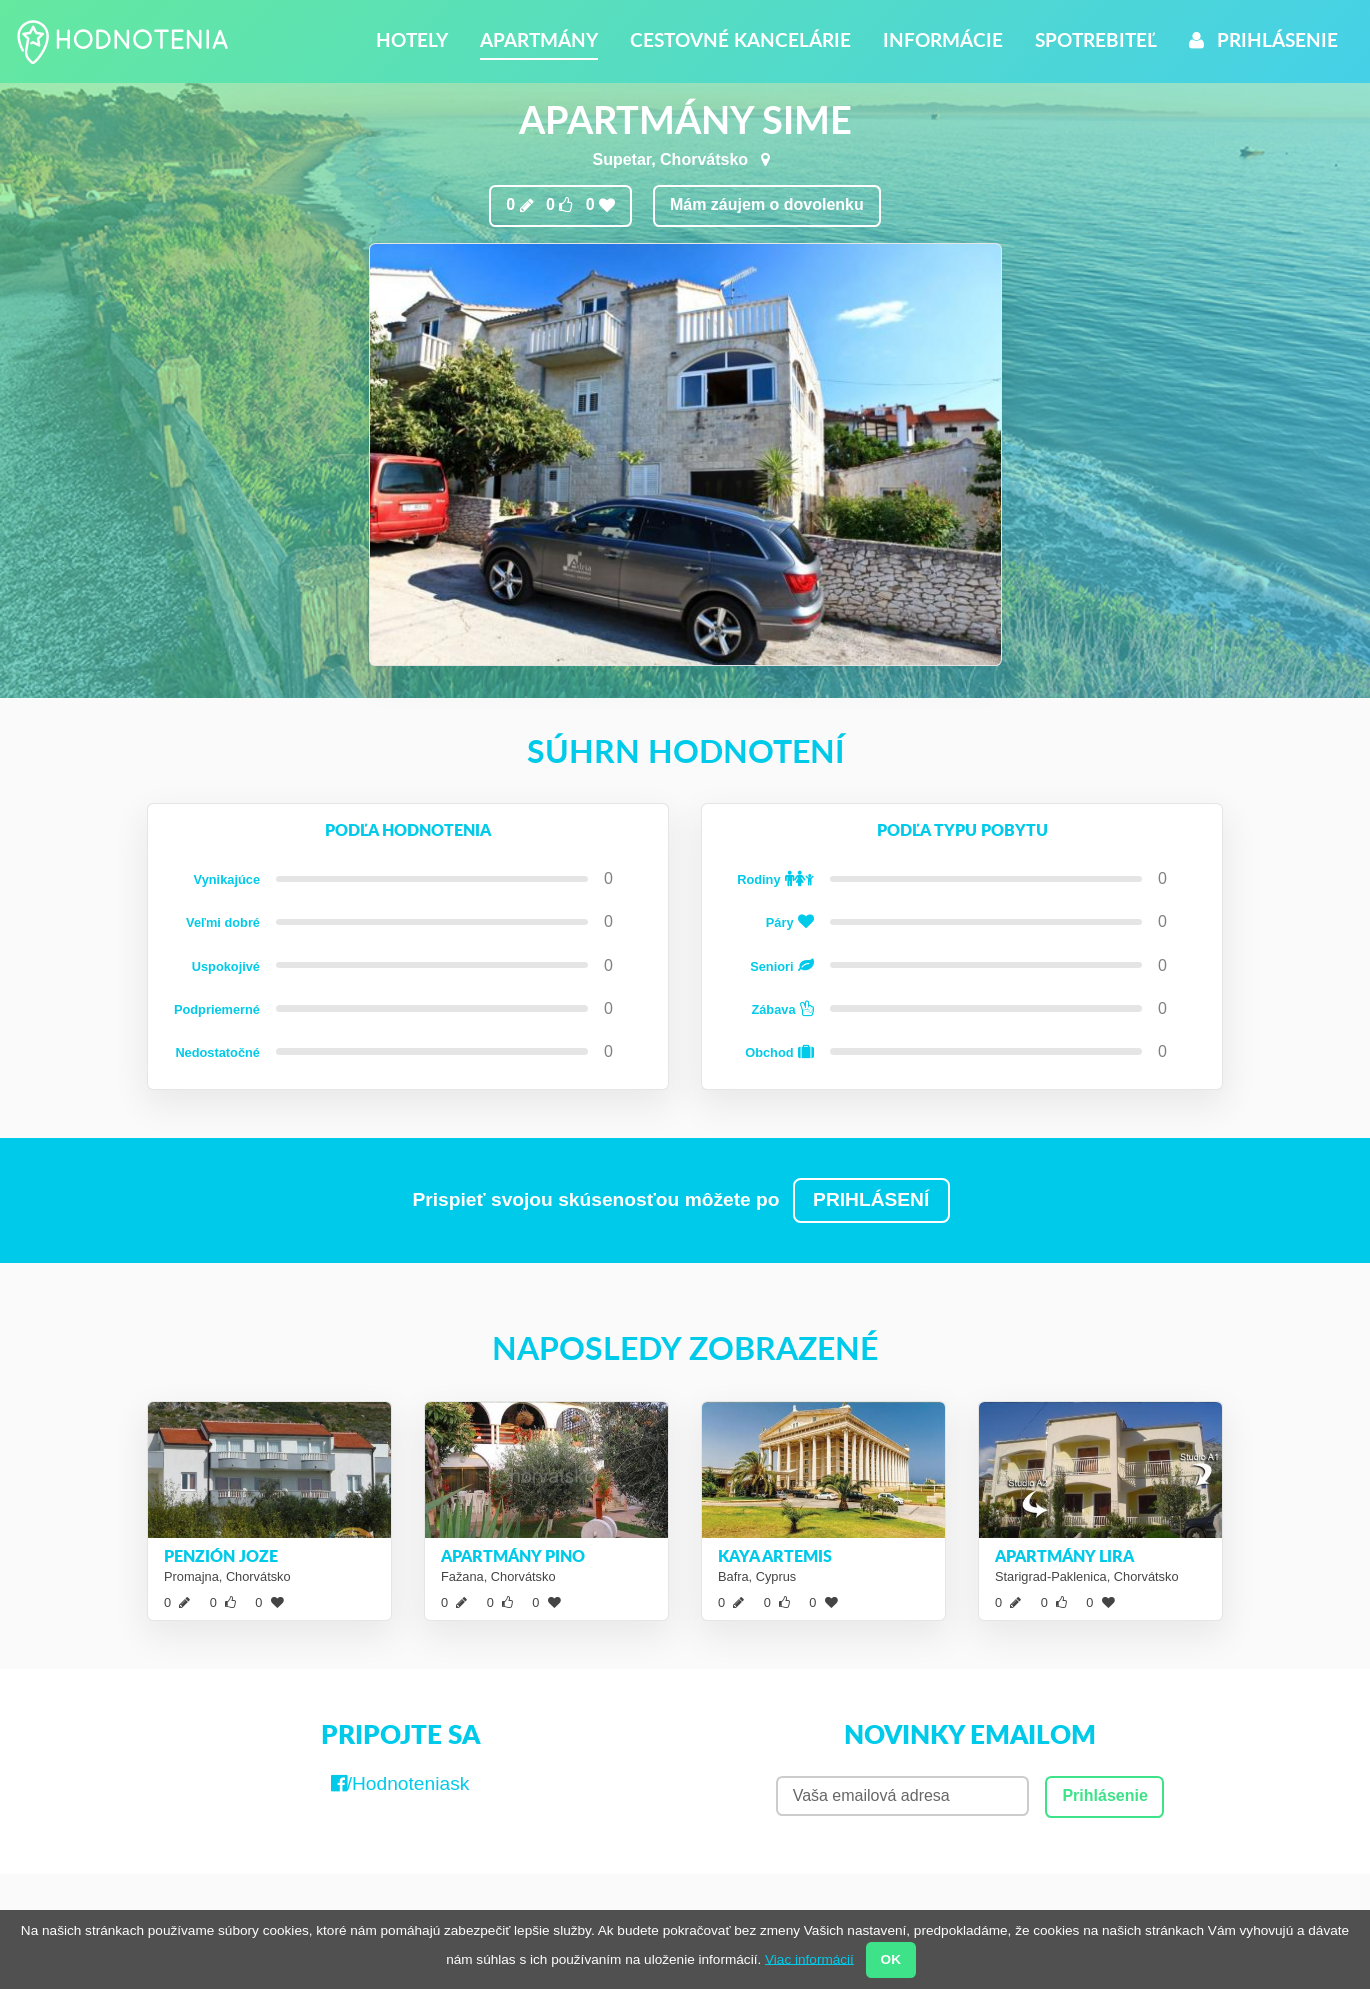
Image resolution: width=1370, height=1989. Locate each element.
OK (891, 1959)
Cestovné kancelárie (740, 39)
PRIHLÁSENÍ (871, 1199)
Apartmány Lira (1064, 1555)
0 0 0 (560, 205)
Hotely (412, 39)
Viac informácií (809, 1958)
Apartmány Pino (513, 1555)
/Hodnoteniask (400, 1783)
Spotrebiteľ (1096, 39)
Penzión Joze (221, 1555)
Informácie (943, 39)
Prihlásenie (1263, 39)
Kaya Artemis (775, 1555)
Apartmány (539, 39)
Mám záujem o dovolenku (767, 204)
